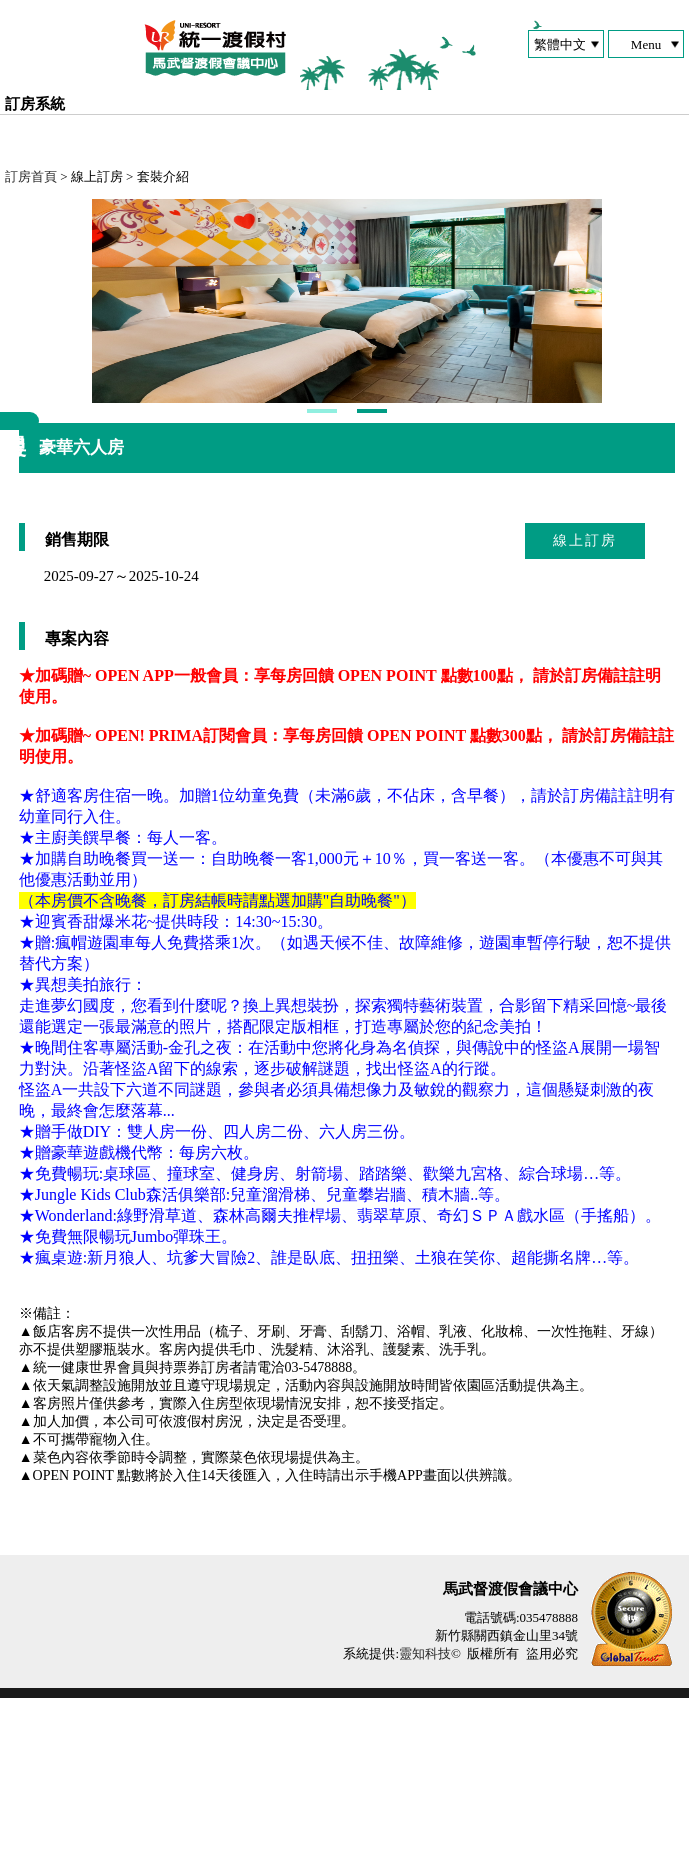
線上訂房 (585, 696)
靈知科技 (425, 1809)
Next (108, 379)
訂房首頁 (31, 176)
